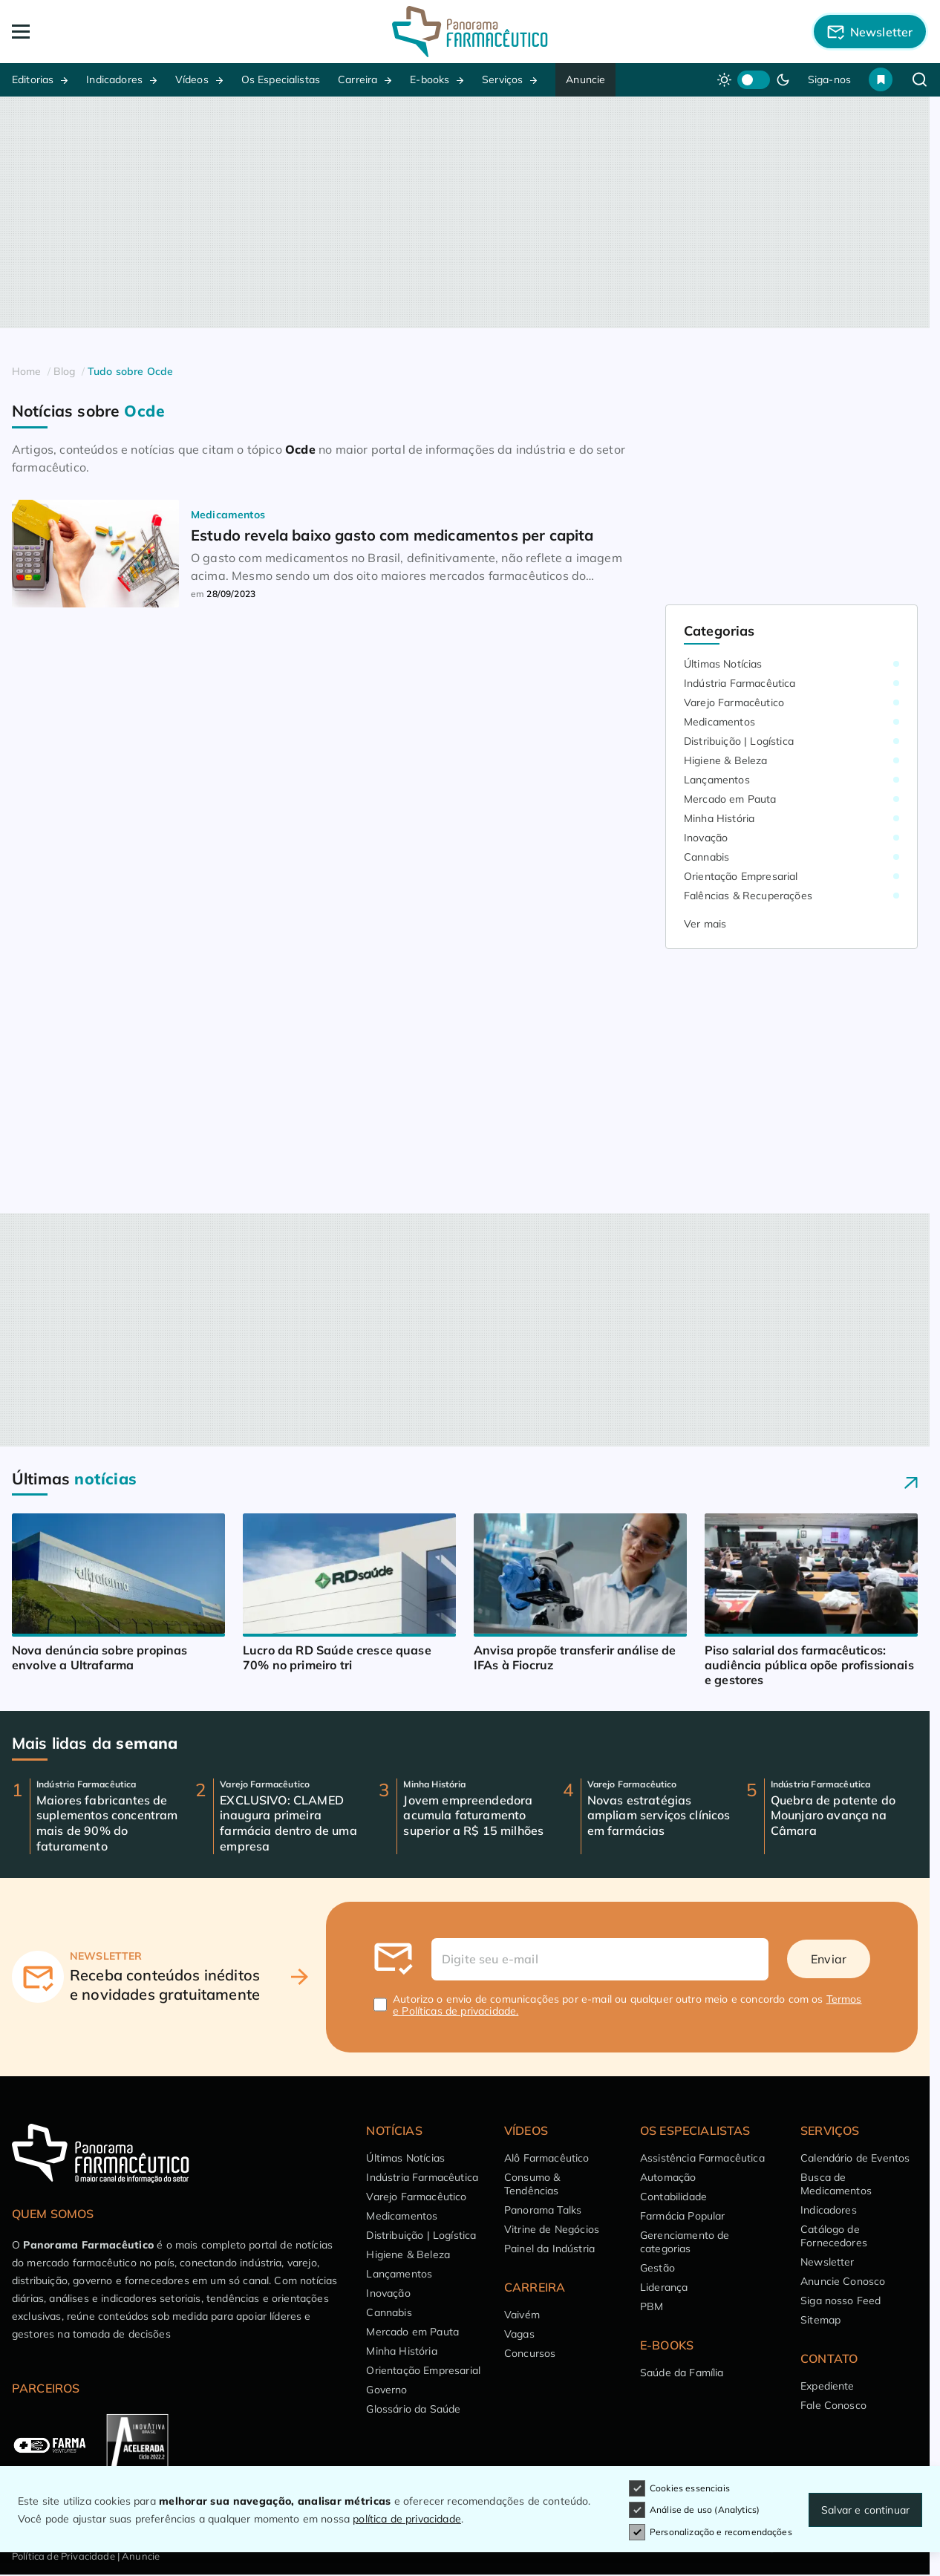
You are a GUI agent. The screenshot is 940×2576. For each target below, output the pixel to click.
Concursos (529, 2353)
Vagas (519, 2334)
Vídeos (192, 79)
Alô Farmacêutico (547, 2158)
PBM (651, 2306)
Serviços (502, 79)
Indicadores (114, 79)
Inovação (706, 837)
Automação (668, 2177)
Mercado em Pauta (730, 799)
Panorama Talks (542, 2210)
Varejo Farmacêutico (734, 702)
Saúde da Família (682, 2372)
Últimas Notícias (723, 664)
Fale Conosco (833, 2405)
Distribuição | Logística (739, 741)
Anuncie (585, 79)
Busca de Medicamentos (836, 2184)
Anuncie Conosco (842, 2281)
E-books (429, 79)
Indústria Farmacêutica (740, 683)
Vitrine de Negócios (551, 2229)
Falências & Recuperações (748, 895)
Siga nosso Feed (840, 2300)
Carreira (357, 79)
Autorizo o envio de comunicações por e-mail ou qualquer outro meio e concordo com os (627, 2005)
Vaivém (522, 2314)
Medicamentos (719, 721)
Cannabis (706, 857)
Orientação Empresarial (741, 876)
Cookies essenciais (679, 2488)
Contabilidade (673, 2196)
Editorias (32, 79)
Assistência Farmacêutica (702, 2158)
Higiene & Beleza (726, 760)
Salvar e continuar (865, 2510)
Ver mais (705, 923)
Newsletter (827, 2262)
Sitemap (820, 2319)
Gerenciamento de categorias (685, 2241)
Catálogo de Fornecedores (833, 2236)
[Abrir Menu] (103, 31)
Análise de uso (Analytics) (694, 2510)
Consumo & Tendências (532, 2184)
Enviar (828, 1958)
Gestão (657, 2268)
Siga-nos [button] (829, 79)
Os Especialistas (281, 79)
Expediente (827, 2386)
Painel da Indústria (549, 2248)
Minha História (719, 818)
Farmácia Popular (682, 2216)
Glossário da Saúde (413, 2409)
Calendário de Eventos (855, 2158)
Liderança (664, 2287)
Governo (386, 2389)
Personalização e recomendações (710, 2532)
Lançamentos (717, 779)
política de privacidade (407, 2519)
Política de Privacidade (63, 2556)
